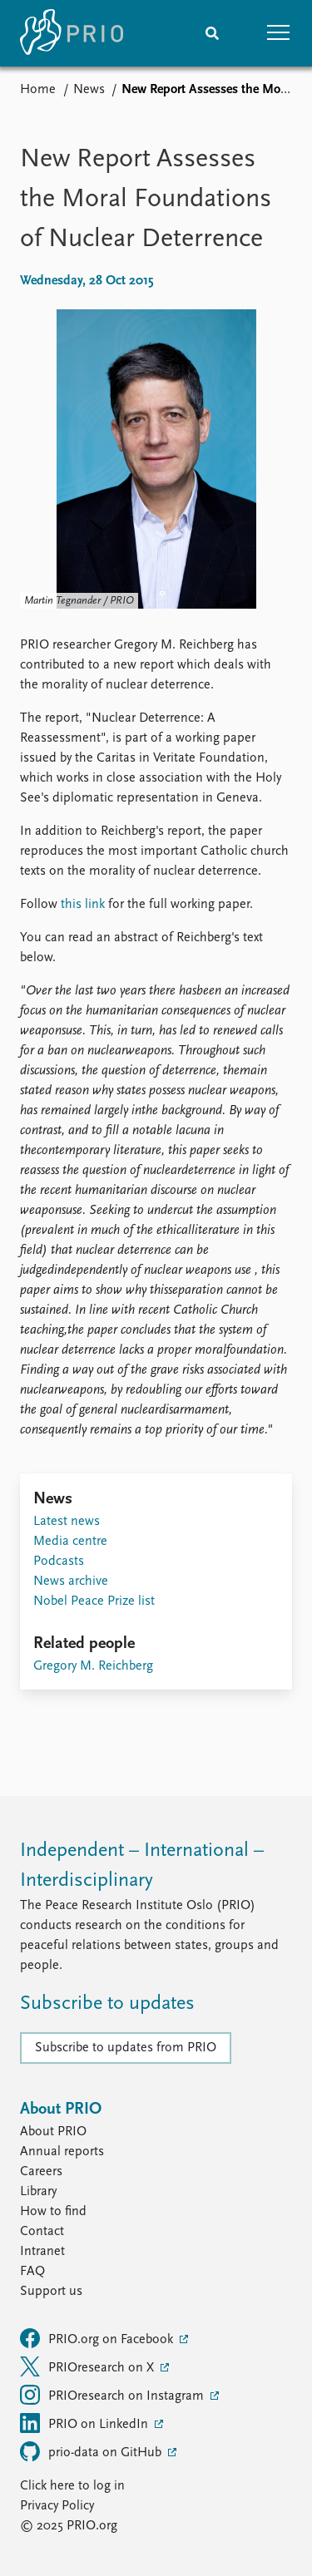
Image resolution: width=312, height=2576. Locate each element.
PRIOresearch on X (88, 2366)
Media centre (70, 1541)
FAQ (32, 2271)
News (89, 89)
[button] (278, 33)
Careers (41, 2172)
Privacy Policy (57, 2506)
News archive (70, 1581)
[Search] (212, 33)
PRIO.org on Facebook (98, 2338)
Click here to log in (72, 2486)
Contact (42, 2231)
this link (83, 904)
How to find (53, 2211)
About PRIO (53, 2132)
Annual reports (62, 2152)
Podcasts (58, 1561)
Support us (51, 2291)
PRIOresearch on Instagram (113, 2395)
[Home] (71, 33)
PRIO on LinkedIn (85, 2423)
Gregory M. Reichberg (93, 1666)
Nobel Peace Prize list (94, 1601)
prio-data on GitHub (92, 2451)
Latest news (66, 1521)
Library (38, 2191)
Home (38, 89)
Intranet (42, 2251)
